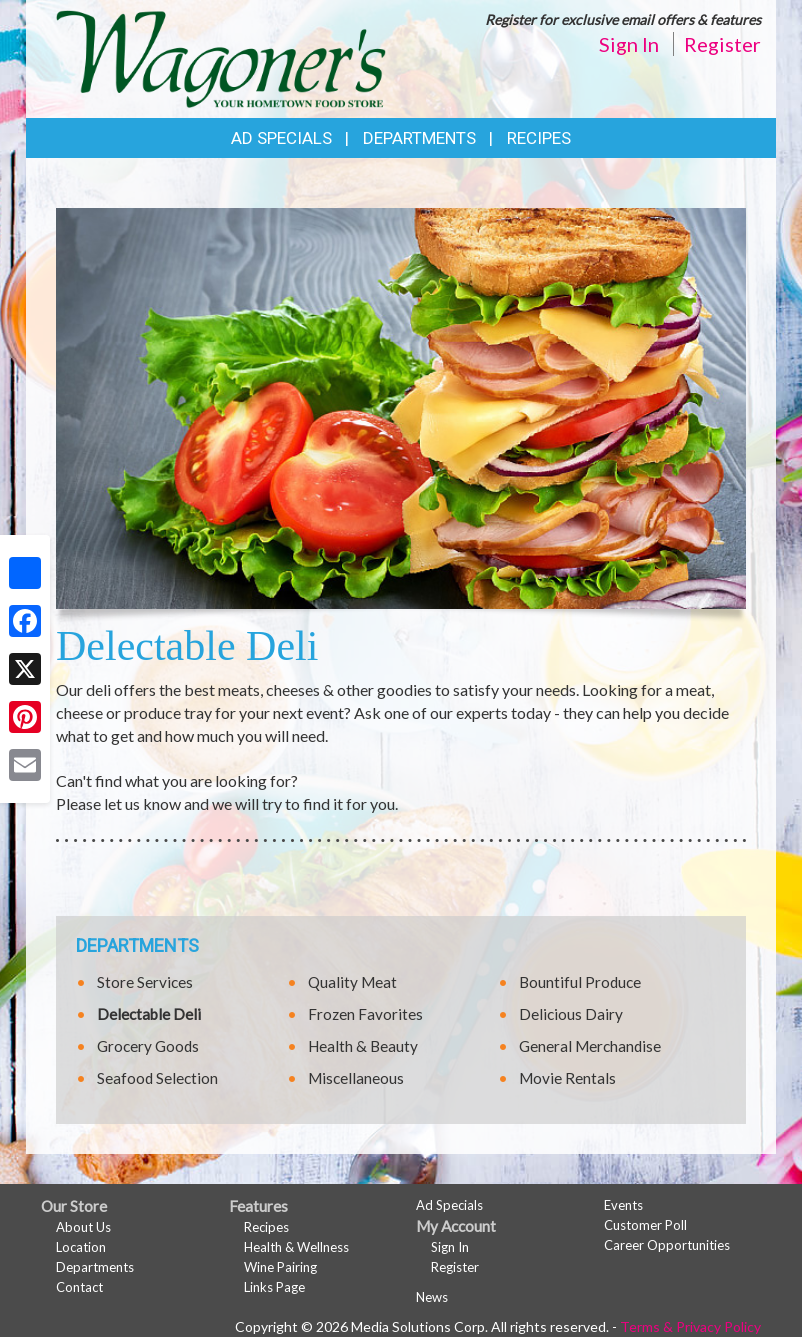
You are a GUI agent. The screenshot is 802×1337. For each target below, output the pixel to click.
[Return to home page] (221, 56)
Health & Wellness (296, 1247)
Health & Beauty (363, 1046)
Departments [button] (419, 138)
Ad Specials (281, 138)
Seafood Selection (157, 1078)
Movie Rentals (567, 1078)
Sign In (629, 44)
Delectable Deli (149, 1014)
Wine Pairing (280, 1267)
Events (623, 1205)
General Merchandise (590, 1046)
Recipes (539, 138)
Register (722, 44)
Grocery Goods (148, 1046)
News (432, 1297)
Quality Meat (352, 982)
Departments (95, 1267)
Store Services (145, 982)
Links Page (274, 1287)
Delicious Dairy (571, 1014)
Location (81, 1247)
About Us (83, 1227)
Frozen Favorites (365, 1014)
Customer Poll (645, 1225)
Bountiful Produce (580, 982)
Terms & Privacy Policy (690, 1326)
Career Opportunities (667, 1245)
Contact (79, 1287)
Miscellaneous (356, 1078)
